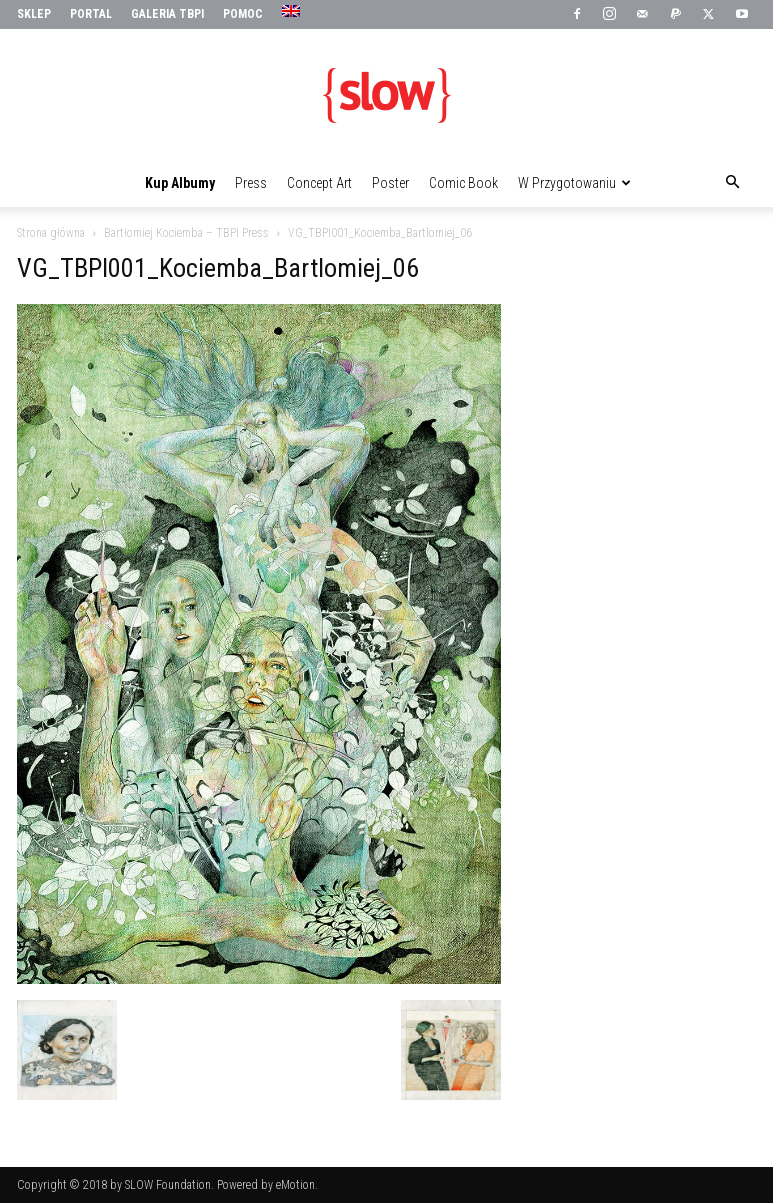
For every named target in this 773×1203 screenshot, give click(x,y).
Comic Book (463, 183)
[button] (733, 183)
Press (251, 183)
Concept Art (319, 183)
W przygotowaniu (574, 183)
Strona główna (51, 233)
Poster (390, 183)
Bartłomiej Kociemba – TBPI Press (186, 233)
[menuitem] (293, 12)
